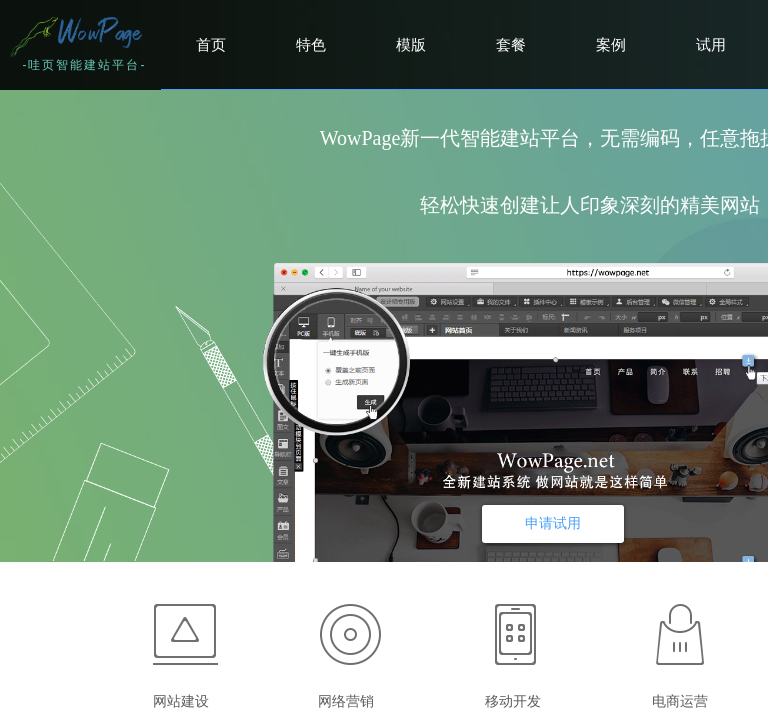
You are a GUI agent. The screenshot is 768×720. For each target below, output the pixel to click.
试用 (711, 45)
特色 (311, 45)
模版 (411, 45)
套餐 (511, 45)
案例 (611, 45)
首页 (211, 45)
